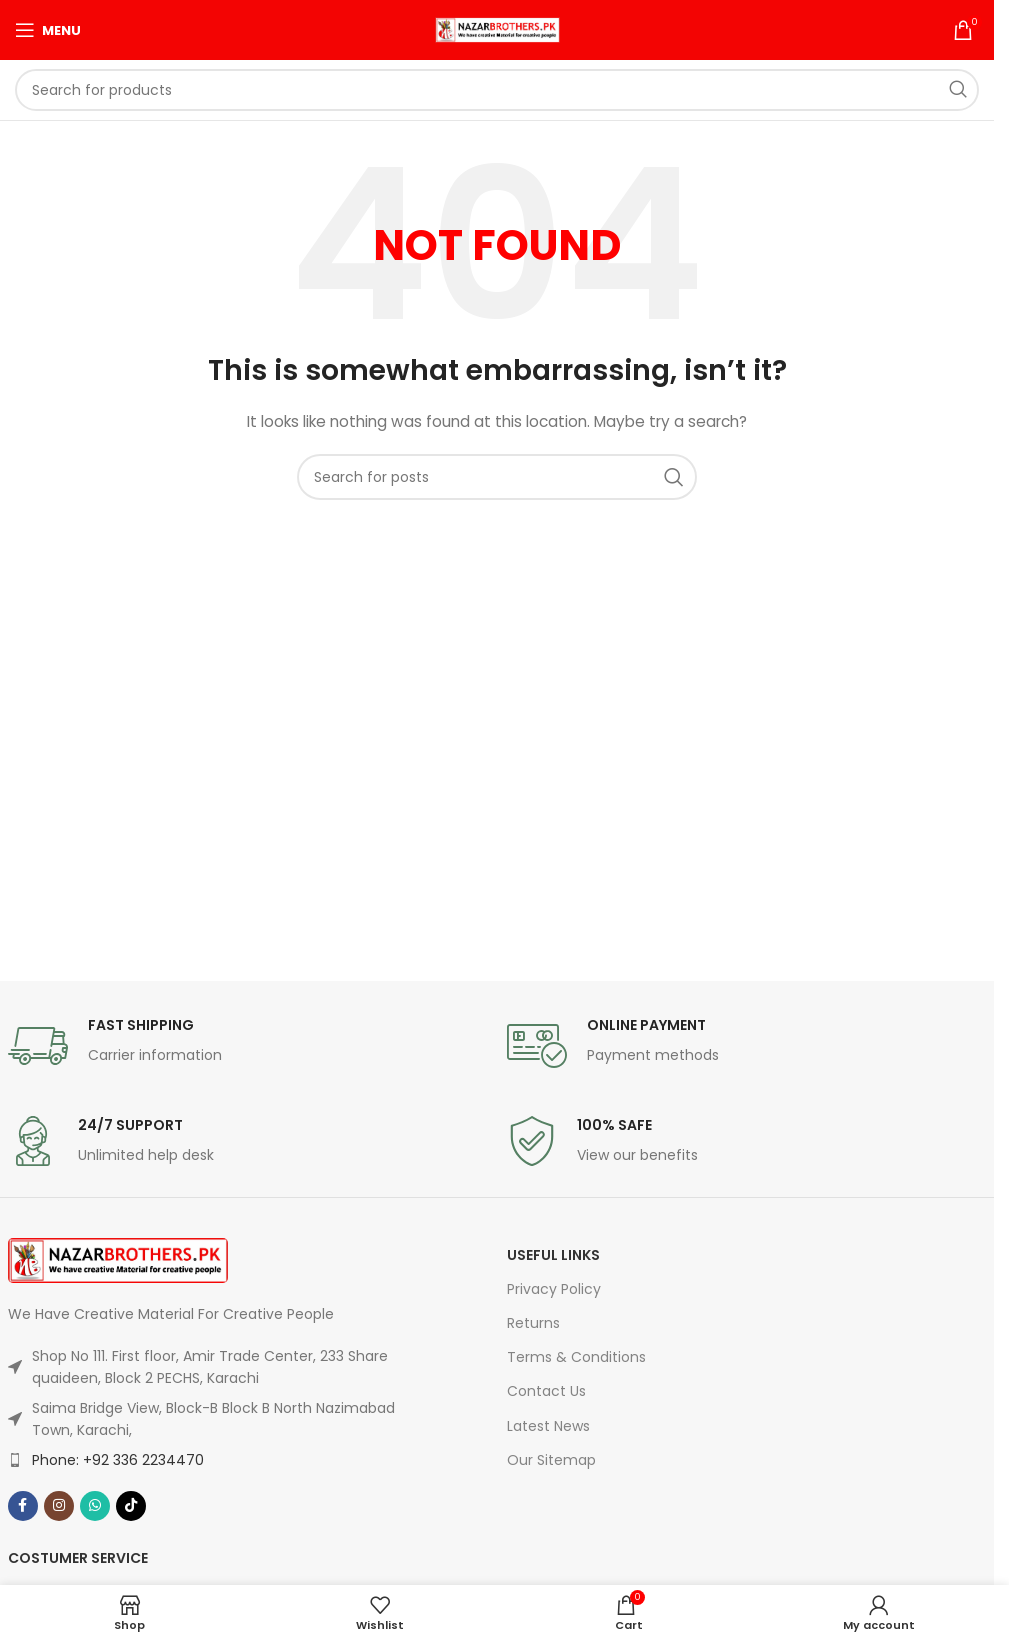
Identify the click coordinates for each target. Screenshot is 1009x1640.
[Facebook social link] (23, 1506)
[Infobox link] (247, 1046)
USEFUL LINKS (553, 1255)
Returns (533, 1323)
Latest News (548, 1426)
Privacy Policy (554, 1289)
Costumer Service (78, 1558)
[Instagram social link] (59, 1506)
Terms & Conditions (576, 1357)
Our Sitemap (551, 1460)
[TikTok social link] (131, 1506)
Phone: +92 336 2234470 (118, 1460)
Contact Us (546, 1391)
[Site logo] (497, 29)
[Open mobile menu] (48, 30)
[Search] (497, 90)
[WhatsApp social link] (95, 1506)
